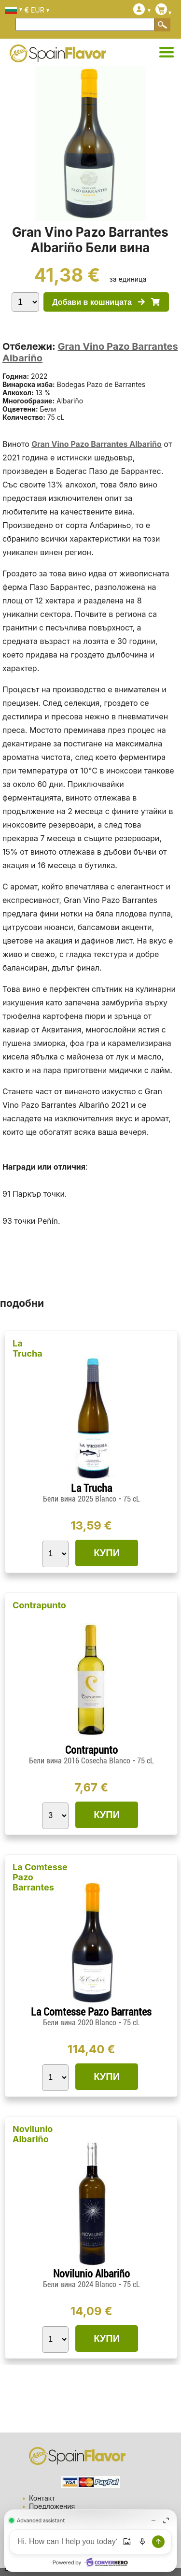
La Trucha (27, 1348)
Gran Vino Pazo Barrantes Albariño (96, 444)
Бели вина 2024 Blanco (80, 2284)
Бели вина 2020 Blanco (80, 2022)
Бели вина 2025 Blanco (80, 1498)
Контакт (42, 2498)
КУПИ (107, 1552)
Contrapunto (39, 1605)
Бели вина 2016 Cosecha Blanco (80, 1760)
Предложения (52, 2506)
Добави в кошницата (106, 302)
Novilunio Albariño (33, 2134)
